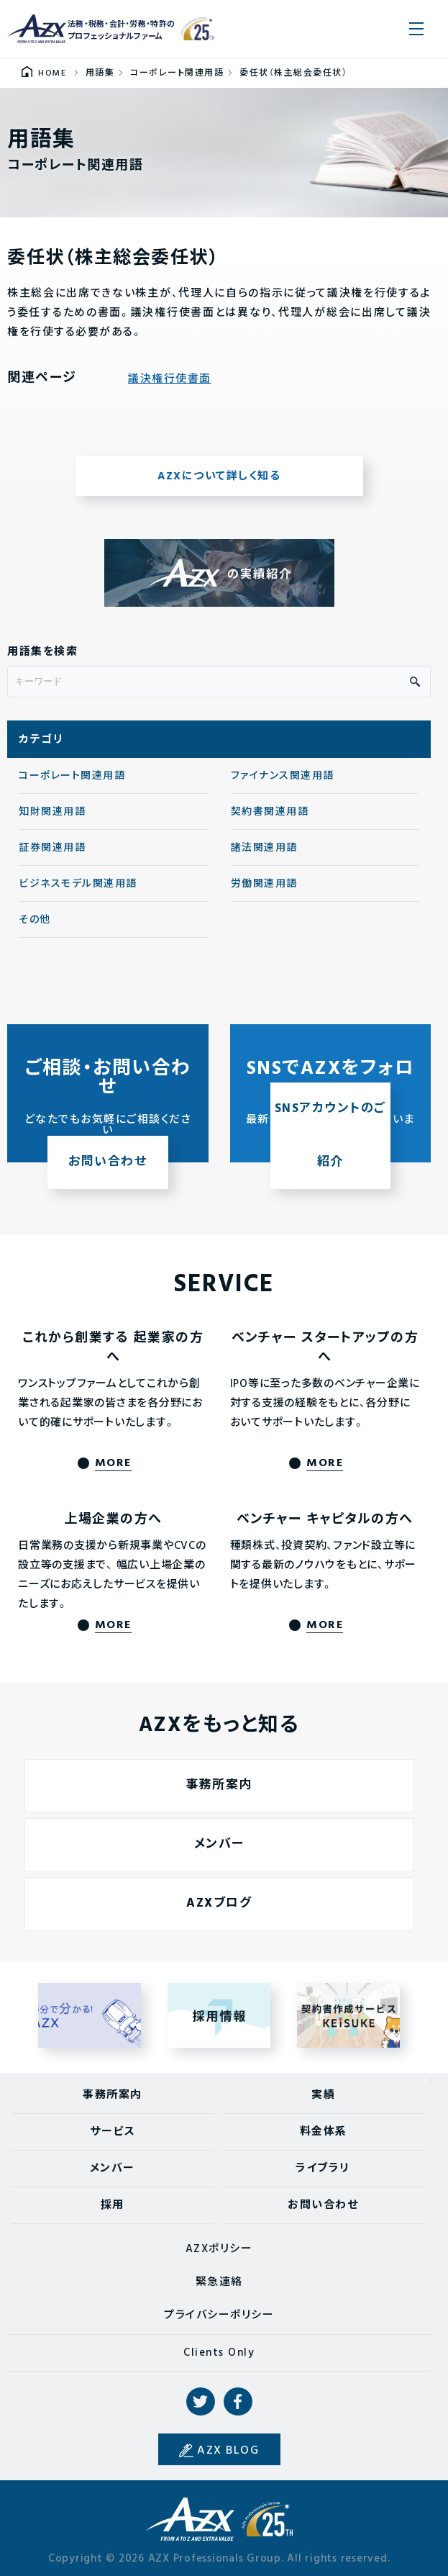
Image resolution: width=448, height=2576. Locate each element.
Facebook (238, 2401)
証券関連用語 (52, 855)
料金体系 (323, 2132)
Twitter (200, 2401)
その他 (35, 927)
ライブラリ (323, 2168)
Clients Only (219, 2353)
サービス (112, 2132)
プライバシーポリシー (219, 2315)
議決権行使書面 (169, 387)
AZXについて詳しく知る (218, 483)
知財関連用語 (52, 819)
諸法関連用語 (264, 855)
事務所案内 (112, 2095)
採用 (112, 2205)
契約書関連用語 (270, 819)
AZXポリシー (219, 2249)
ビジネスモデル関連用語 (78, 891)
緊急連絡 (219, 2282)
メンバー (112, 2168)
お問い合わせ (323, 2205)
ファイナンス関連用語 (282, 783)
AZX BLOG (228, 2450)
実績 (323, 2095)
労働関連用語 (264, 891)
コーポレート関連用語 (72, 783)
